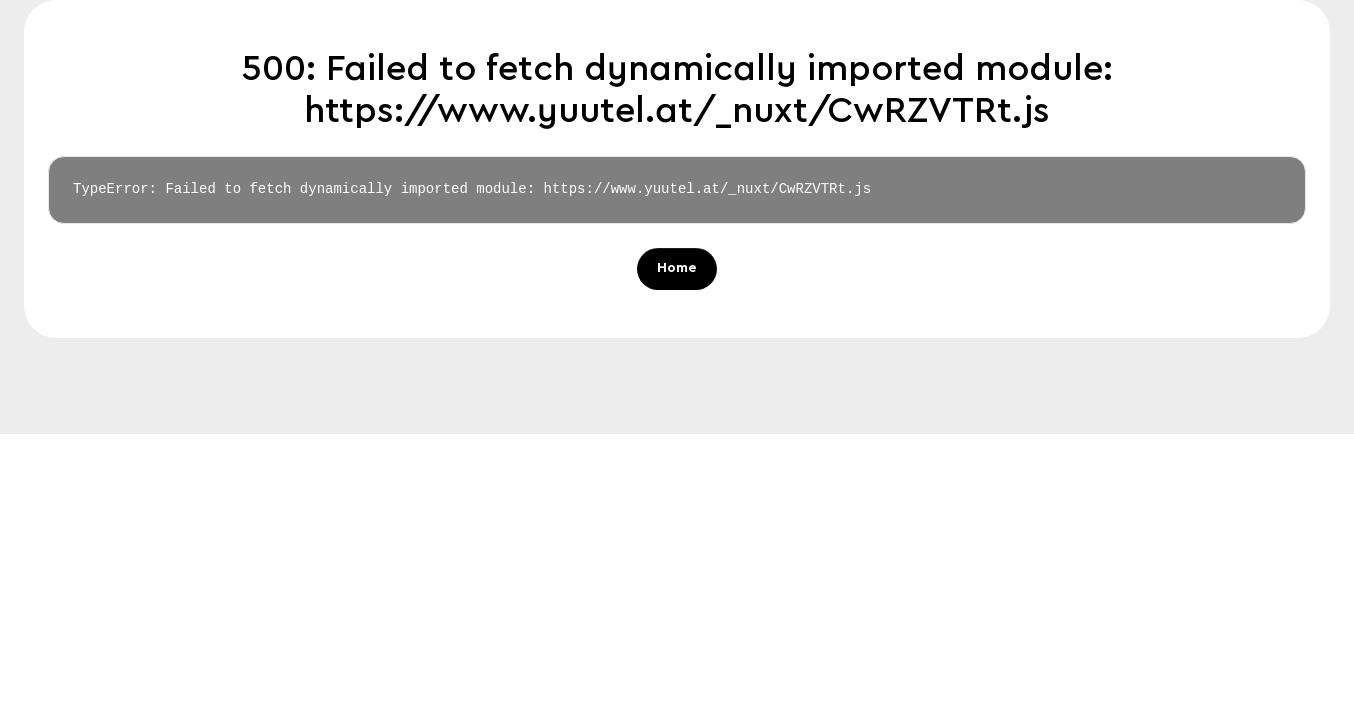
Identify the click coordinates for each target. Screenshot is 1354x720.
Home (677, 269)
